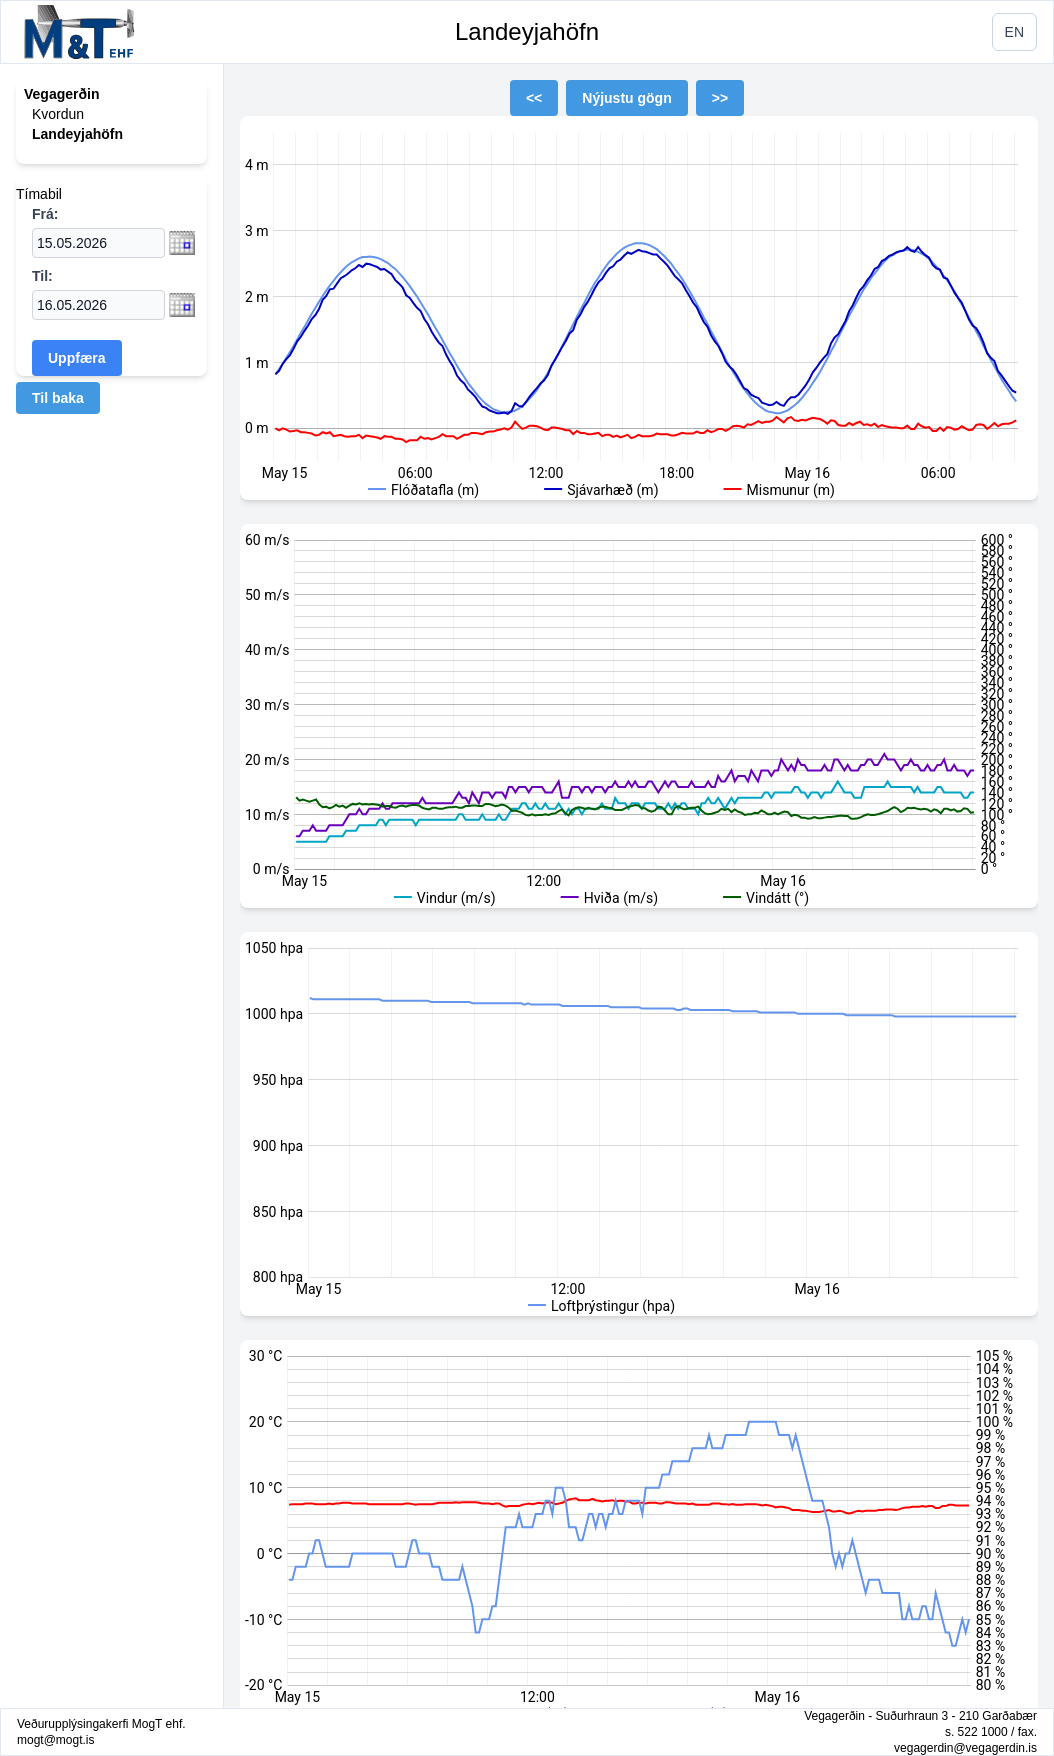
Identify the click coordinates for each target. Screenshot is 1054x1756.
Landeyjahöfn (527, 31)
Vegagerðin (61, 94)
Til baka (58, 398)
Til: (42, 276)
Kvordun (58, 114)
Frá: (45, 214)
